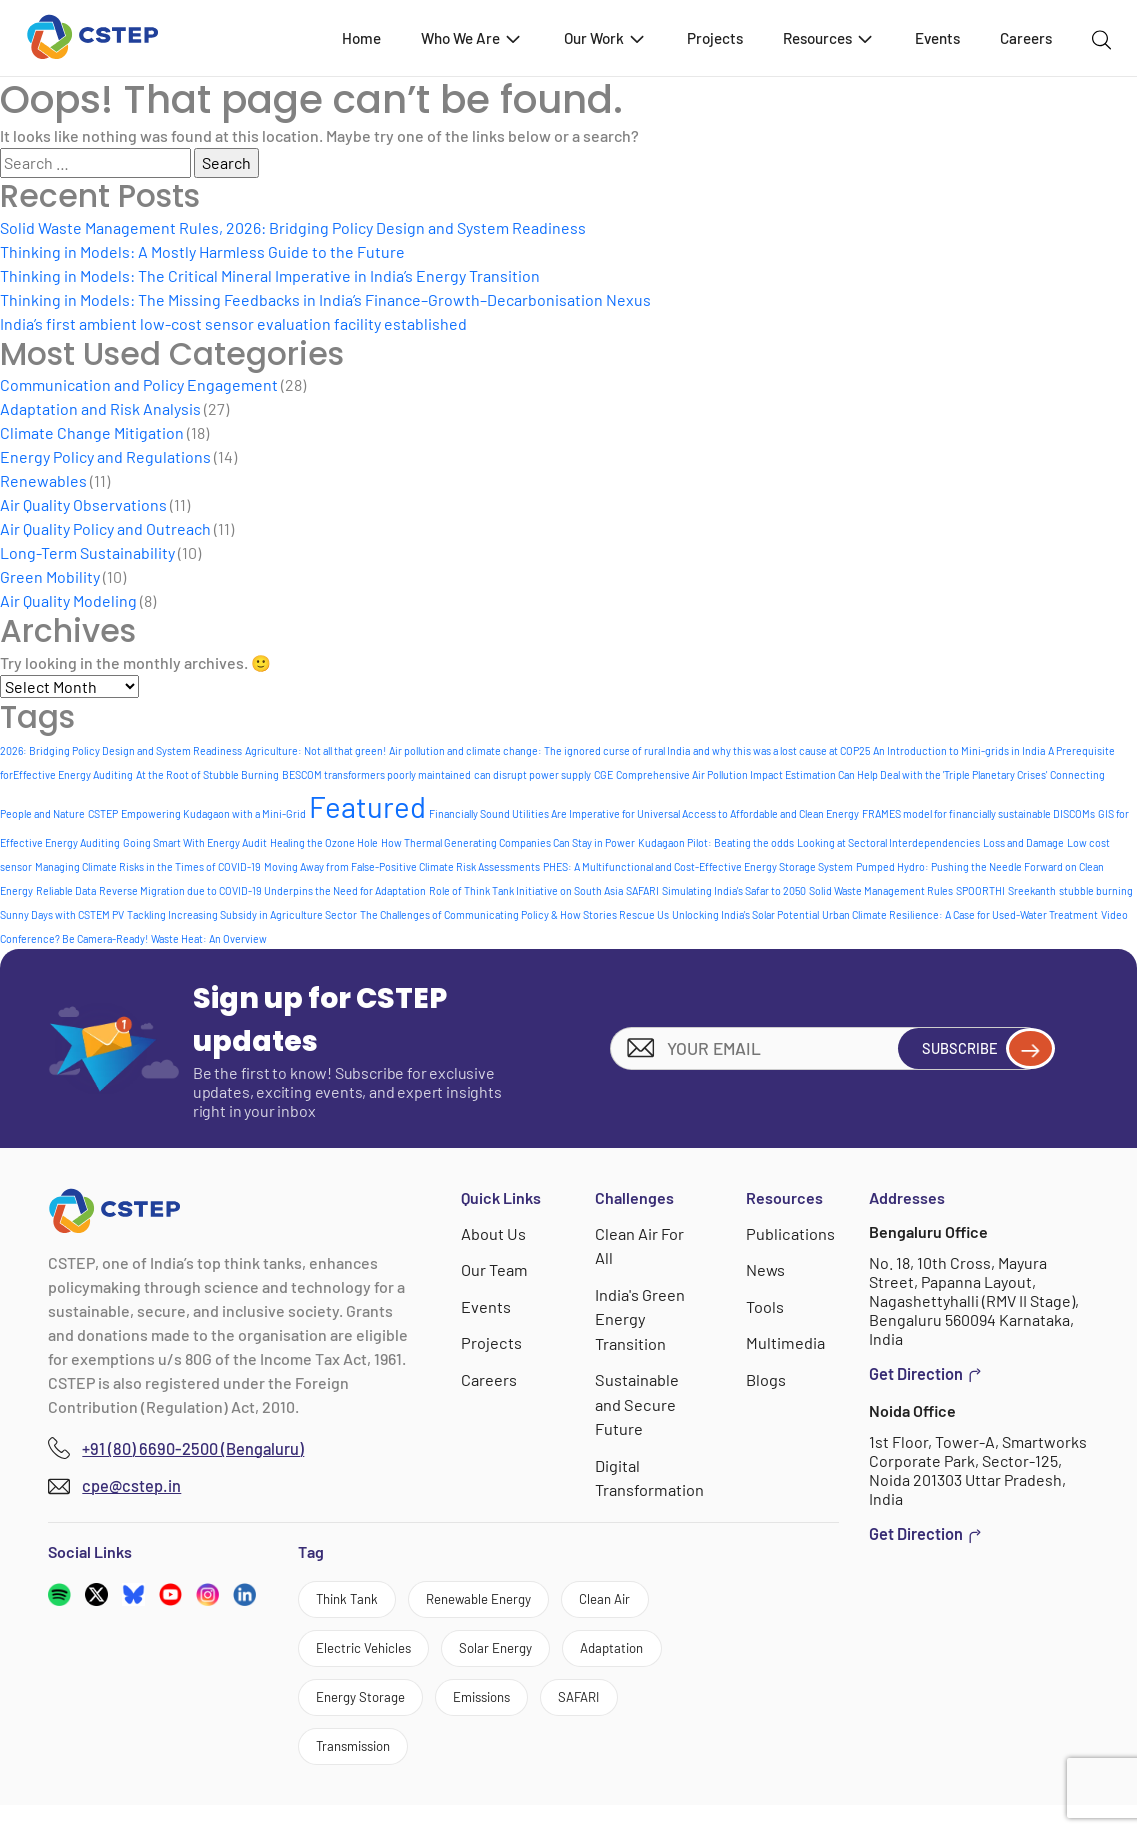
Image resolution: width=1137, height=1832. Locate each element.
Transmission (473, 1769)
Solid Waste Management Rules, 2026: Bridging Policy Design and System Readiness (293, 227)
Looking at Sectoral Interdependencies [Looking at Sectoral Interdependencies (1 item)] (888, 842)
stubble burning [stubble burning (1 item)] (1096, 890)
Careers (1026, 38)
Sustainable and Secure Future (637, 1401)
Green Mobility (50, 576)
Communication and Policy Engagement (139, 384)
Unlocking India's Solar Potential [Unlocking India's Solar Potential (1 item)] (745, 914)
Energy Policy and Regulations (105, 456)
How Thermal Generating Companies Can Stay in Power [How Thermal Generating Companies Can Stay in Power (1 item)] (508, 842)
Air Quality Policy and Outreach (105, 528)
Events (937, 38)
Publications (789, 1233)
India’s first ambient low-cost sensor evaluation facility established (233, 323)
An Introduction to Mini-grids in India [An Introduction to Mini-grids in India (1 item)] (959, 750)
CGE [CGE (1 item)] (603, 774)
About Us (494, 1233)
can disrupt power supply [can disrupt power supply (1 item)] (532, 774)
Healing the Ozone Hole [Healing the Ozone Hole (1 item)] (324, 842)
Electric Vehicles (378, 1655)
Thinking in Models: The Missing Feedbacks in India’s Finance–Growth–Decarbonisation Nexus (325, 299)
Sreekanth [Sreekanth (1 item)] (1032, 890)
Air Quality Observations (83, 504)
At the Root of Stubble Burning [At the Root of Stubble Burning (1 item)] (207, 774)
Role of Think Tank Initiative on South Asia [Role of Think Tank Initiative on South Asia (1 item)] (526, 890)
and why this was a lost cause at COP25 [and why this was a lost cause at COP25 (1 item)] (781, 750)
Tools (765, 1305)
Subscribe (971, 1048)
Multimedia (784, 1341)
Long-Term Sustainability (87, 552)
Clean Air (670, 1599)
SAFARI (345, 1769)
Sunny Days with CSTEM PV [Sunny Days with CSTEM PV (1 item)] (62, 914)
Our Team (495, 1269)
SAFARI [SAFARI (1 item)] (642, 890)
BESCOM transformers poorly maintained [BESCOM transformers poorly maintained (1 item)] (376, 774)
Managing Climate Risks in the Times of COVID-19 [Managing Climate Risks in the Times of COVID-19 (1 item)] (148, 866)
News (766, 1269)
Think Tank (358, 1599)
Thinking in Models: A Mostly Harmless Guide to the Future (202, 251)
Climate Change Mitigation (92, 432)
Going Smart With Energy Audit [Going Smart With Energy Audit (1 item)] (195, 842)
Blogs (766, 1377)
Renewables (43, 480)
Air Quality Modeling (68, 600)
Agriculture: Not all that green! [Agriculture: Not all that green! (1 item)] (315, 750)
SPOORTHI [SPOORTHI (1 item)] (980, 890)
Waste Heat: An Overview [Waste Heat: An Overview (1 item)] (209, 938)
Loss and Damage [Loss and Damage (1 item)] (1023, 842)
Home (361, 38)
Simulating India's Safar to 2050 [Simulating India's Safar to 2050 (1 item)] (734, 890)
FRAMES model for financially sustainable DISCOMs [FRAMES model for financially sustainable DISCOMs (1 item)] (978, 813)
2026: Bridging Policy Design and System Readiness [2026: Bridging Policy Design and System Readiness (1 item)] (121, 750)
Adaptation (359, 1712)
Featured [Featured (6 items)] (367, 806)
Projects (715, 38)
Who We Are (472, 37)
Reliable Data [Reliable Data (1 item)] (66, 890)
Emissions (654, 1712)
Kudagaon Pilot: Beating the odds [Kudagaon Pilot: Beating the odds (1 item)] (716, 842)
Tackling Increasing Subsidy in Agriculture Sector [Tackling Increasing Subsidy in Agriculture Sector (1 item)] (242, 914)
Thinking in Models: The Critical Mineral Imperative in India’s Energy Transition (270, 275)
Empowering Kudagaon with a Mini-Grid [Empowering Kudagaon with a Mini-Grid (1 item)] (213, 813)
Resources (829, 37)
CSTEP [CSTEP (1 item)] (103, 813)
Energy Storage (507, 1712)
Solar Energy (536, 1655)
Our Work (605, 37)
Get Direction (925, 1374)
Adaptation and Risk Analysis (100, 408)
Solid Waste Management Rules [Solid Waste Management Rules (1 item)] (881, 890)
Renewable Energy (517, 1599)
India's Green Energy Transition (641, 1317)
